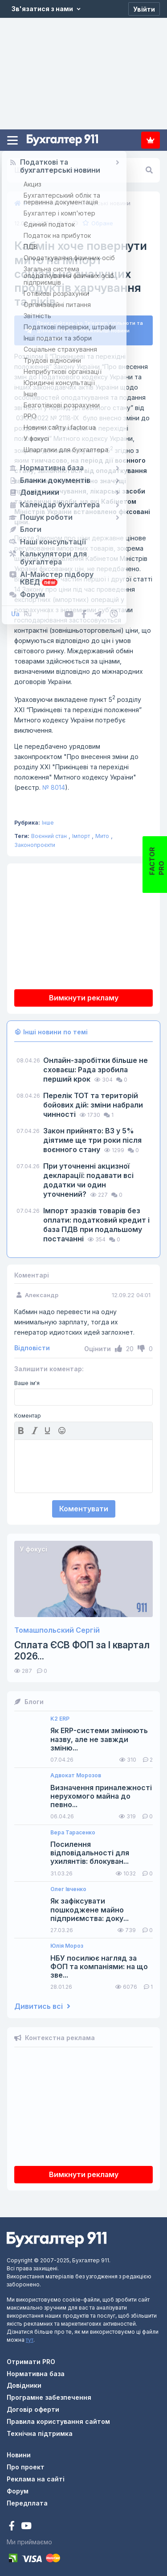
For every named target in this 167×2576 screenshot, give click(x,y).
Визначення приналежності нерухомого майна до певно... (101, 1792)
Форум (18, 2487)
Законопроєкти (34, 841)
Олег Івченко (68, 1886)
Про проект (26, 2463)
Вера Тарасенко (72, 1829)
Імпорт (81, 832)
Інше (48, 819)
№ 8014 (53, 784)
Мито (102, 832)
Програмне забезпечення (49, 2394)
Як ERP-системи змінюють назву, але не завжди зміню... (99, 1735)
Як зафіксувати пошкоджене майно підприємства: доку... (89, 1906)
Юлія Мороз (66, 1942)
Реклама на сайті (36, 2475)
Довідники (24, 2381)
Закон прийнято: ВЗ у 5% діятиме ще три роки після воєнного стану (92, 1136)
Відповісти (32, 1344)
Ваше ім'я (27, 1380)
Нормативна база (36, 2370)
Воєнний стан (49, 832)
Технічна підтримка (40, 2430)
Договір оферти (33, 2406)
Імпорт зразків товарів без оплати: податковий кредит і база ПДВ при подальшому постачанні (96, 1221)
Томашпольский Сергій (57, 1626)
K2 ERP (59, 1715)
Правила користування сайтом (58, 2418)
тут (29, 2336)
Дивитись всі (42, 2003)
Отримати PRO (31, 2358)
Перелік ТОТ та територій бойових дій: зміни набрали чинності (93, 1101)
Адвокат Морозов (75, 1772)
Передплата (151, 140)
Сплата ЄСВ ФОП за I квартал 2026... (82, 1647)
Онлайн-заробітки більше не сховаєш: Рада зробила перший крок (95, 1066)
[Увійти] (144, 9)
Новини (19, 2451)
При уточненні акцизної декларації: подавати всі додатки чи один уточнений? (88, 1176)
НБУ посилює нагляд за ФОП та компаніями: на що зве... (99, 1963)
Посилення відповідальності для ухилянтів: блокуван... (89, 1849)
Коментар (27, 1412)
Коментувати (83, 1505)
